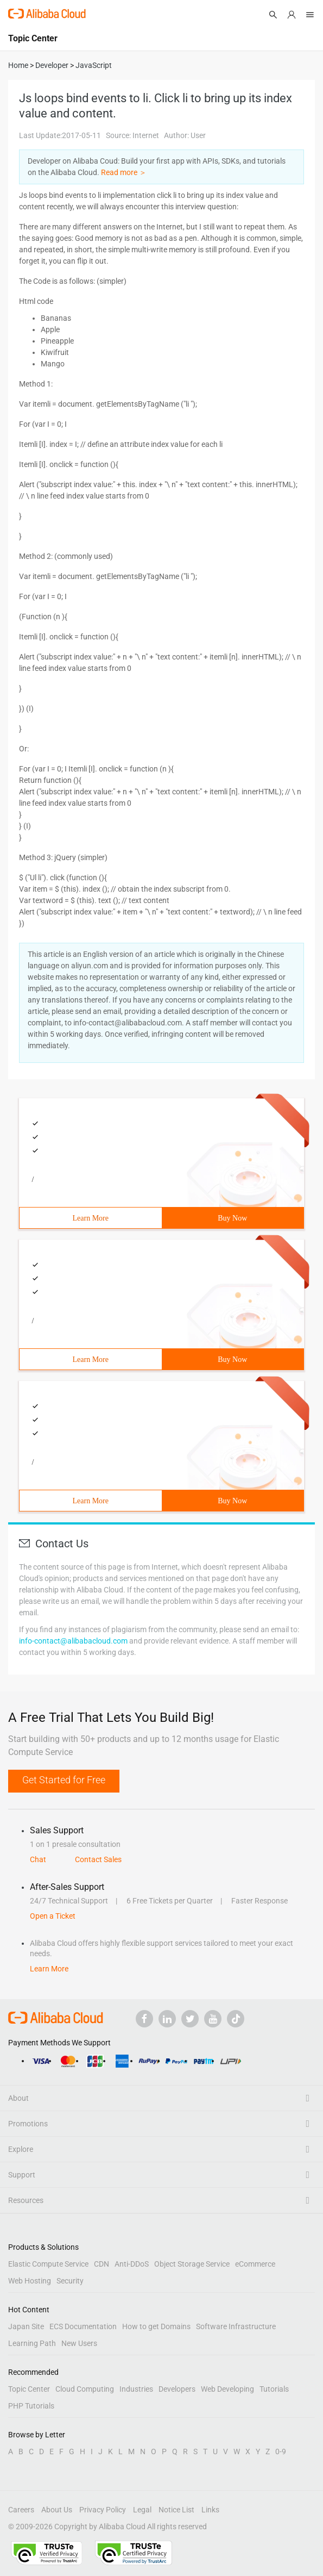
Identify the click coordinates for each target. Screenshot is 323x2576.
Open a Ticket (52, 1916)
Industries (136, 2389)
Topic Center (29, 2389)
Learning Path (32, 2343)
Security (70, 2280)
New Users (79, 2343)
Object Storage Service (192, 2264)
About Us (56, 2509)
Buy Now (232, 1218)
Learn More (91, 1218)
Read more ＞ (124, 172)
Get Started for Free (63, 1779)
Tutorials (274, 2389)
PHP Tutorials (31, 2405)
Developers (177, 2389)
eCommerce (255, 2264)
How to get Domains (156, 2326)
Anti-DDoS (132, 2264)
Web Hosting (29, 2280)
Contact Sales (98, 1859)
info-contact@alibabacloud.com (73, 1641)
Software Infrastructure (236, 2326)
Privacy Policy (102, 2509)
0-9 (280, 2451)
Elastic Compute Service (48, 2264)
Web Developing (227, 2389)
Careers (21, 2509)
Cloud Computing (84, 2389)
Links (210, 2509)
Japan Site (26, 2326)
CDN (101, 2264)
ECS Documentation (83, 2326)
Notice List (176, 2509)
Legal (142, 2509)
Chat (38, 1859)
